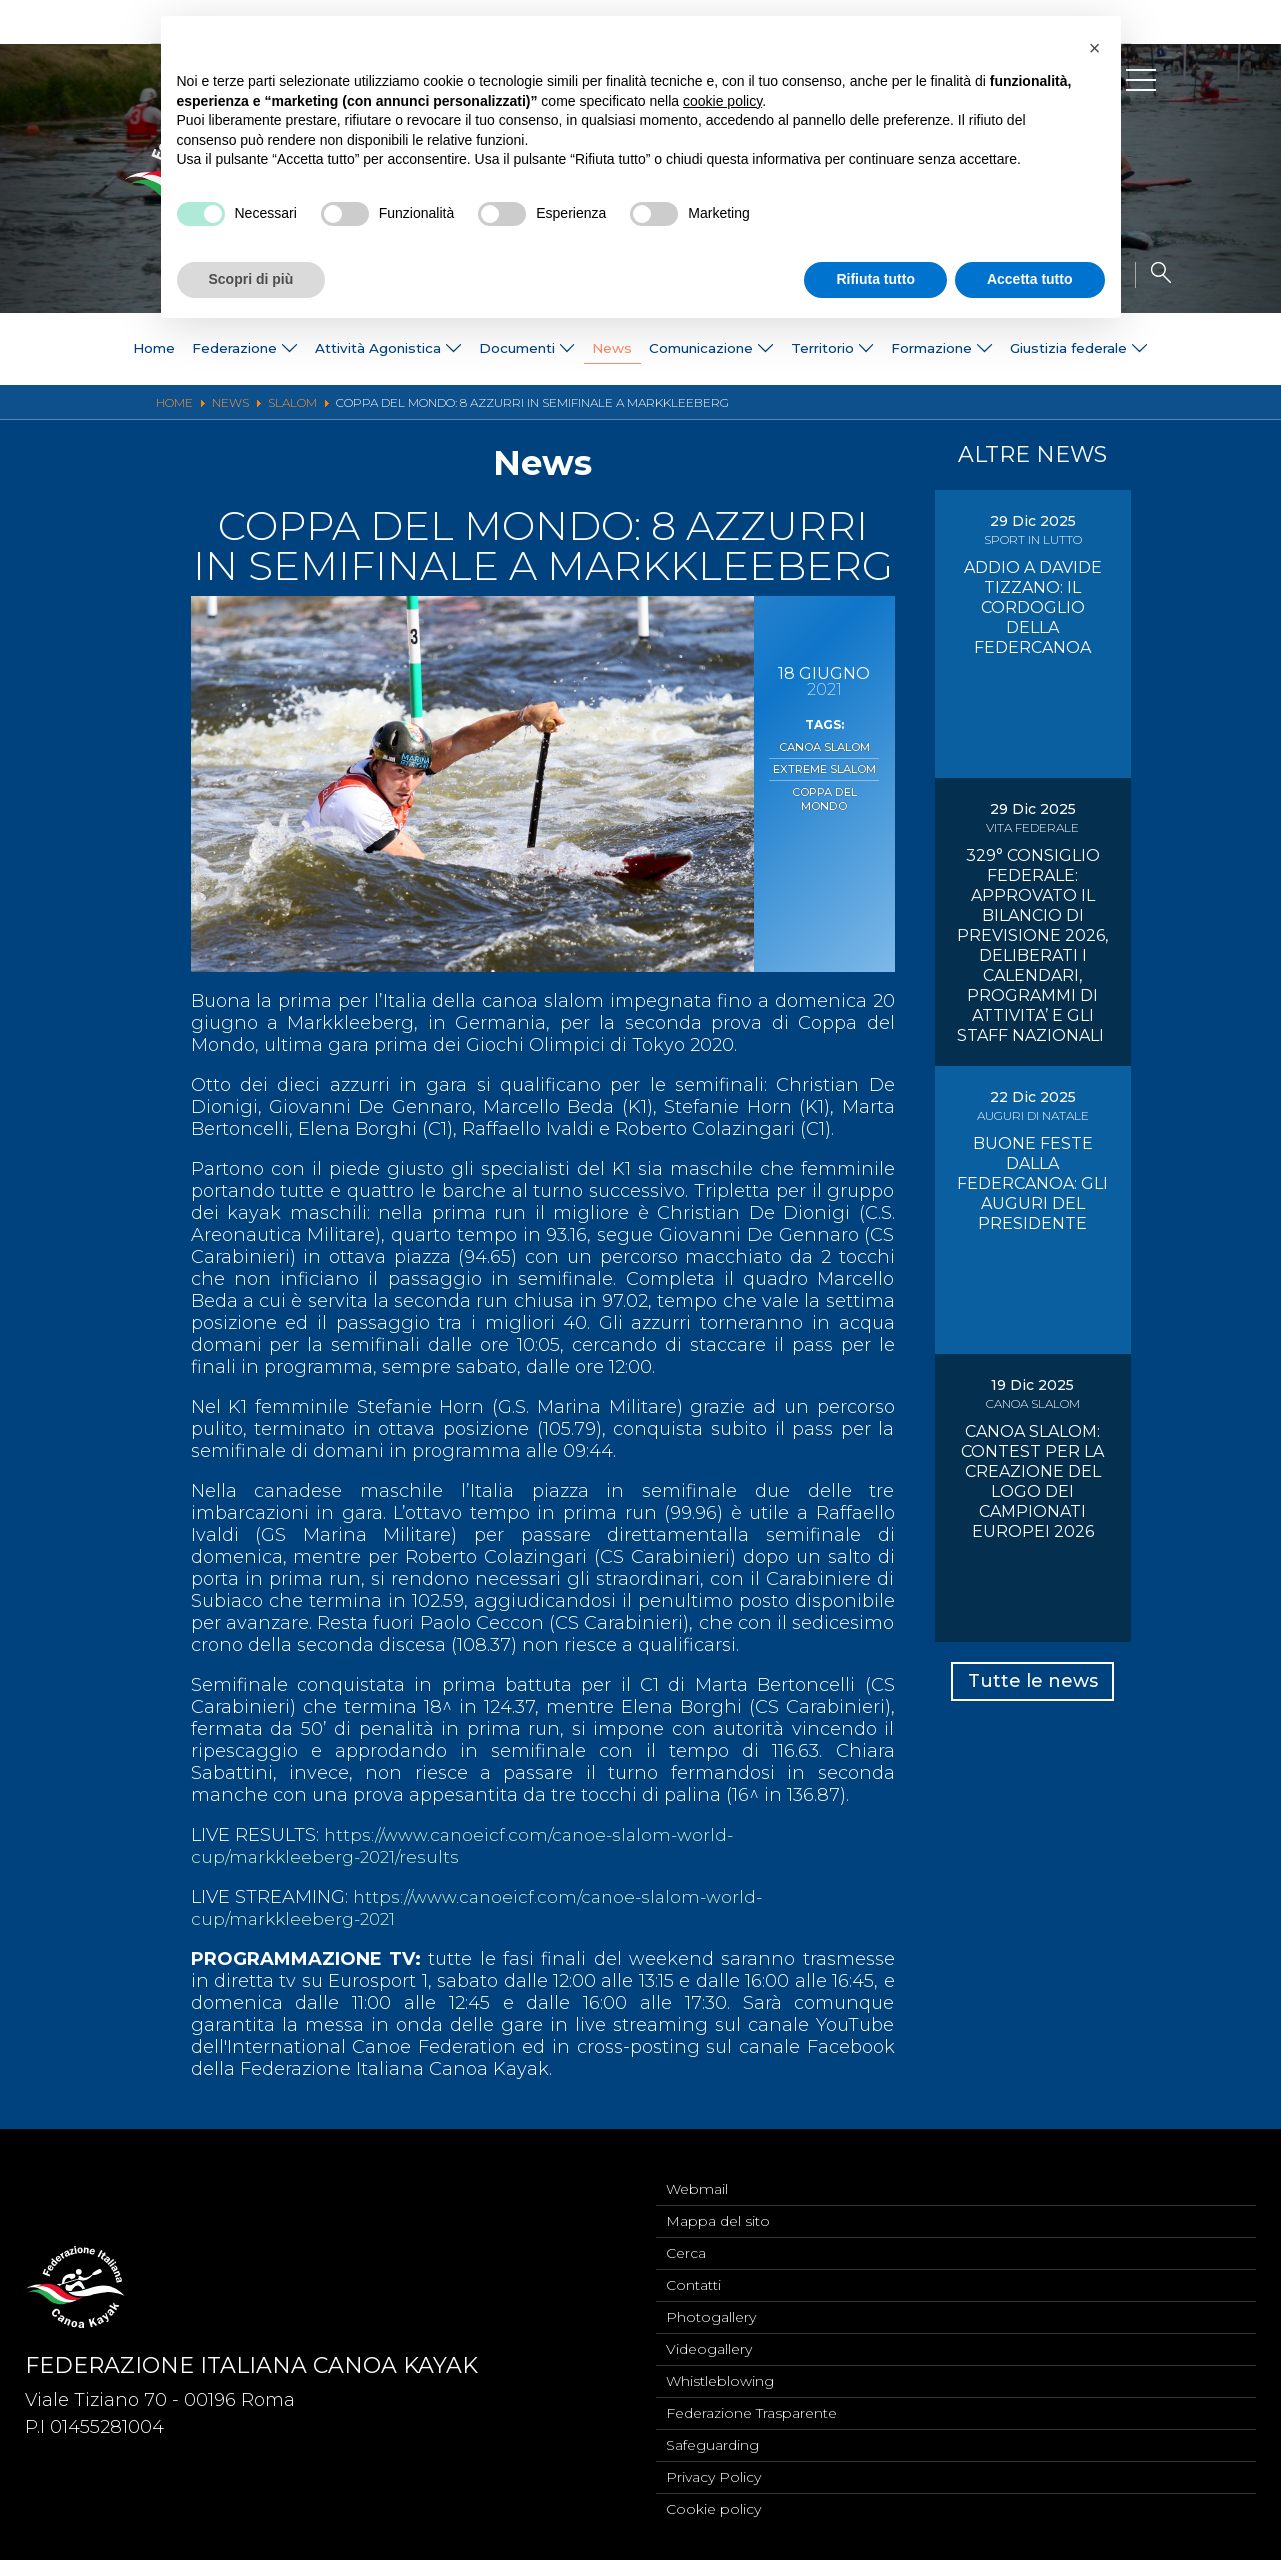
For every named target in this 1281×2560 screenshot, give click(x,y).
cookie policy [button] (722, 101)
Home (113, 349)
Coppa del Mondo (824, 796)
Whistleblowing (720, 2377)
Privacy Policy (713, 2476)
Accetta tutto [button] (1030, 279)
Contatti (693, 2278)
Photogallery (711, 2311)
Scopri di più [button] (251, 279)
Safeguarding (712, 2443)
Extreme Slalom (824, 768)
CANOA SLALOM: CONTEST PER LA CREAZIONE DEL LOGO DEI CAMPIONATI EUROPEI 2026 (1032, 1481)
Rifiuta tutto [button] (875, 279)
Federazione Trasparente (751, 2410)
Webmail (697, 2179)
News (608, 349)
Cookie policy (713, 2509)
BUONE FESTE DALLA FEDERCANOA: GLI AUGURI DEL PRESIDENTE (1032, 1183)
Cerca (686, 2245)
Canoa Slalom (824, 747)
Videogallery (709, 2344)
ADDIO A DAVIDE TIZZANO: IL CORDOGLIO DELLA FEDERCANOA (1033, 607)
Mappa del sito (718, 2212)
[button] (1095, 48)
